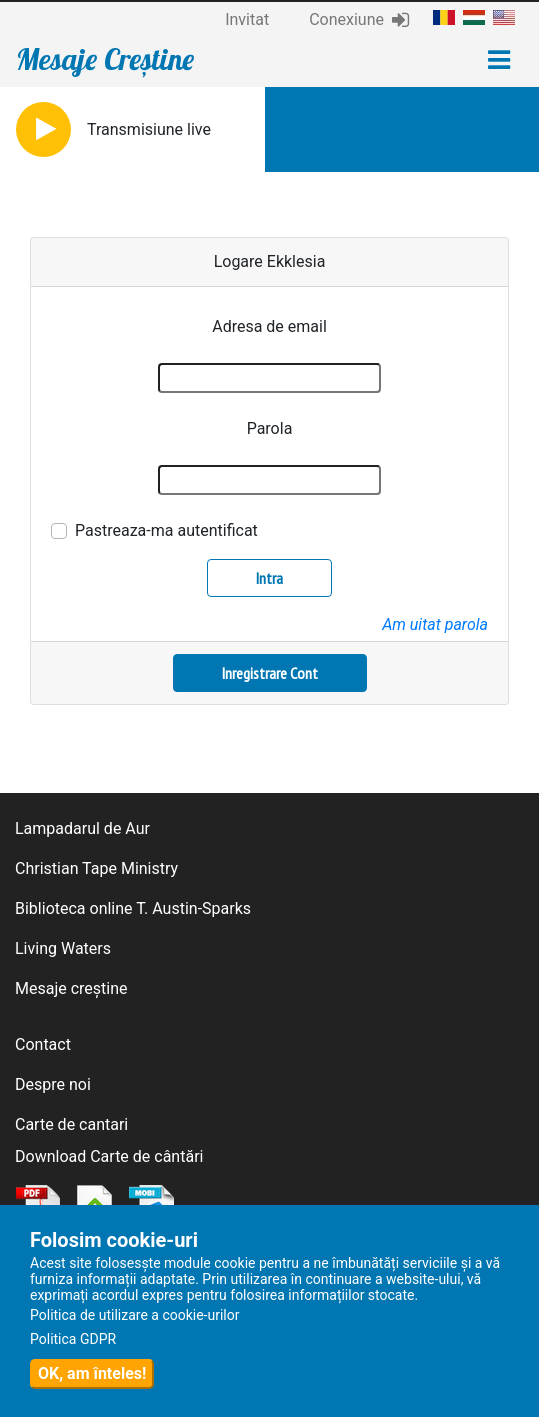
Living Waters (63, 948)
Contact (43, 1044)
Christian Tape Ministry (96, 868)
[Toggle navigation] (499, 60)
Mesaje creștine (71, 988)
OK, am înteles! (92, 1373)
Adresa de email (269, 326)
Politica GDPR (73, 1339)
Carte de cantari (71, 1124)
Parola (270, 428)
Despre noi (53, 1084)
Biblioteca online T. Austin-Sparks (133, 908)
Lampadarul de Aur (82, 828)
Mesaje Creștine (105, 59)
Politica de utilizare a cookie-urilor (135, 1315)
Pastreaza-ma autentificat (166, 530)
